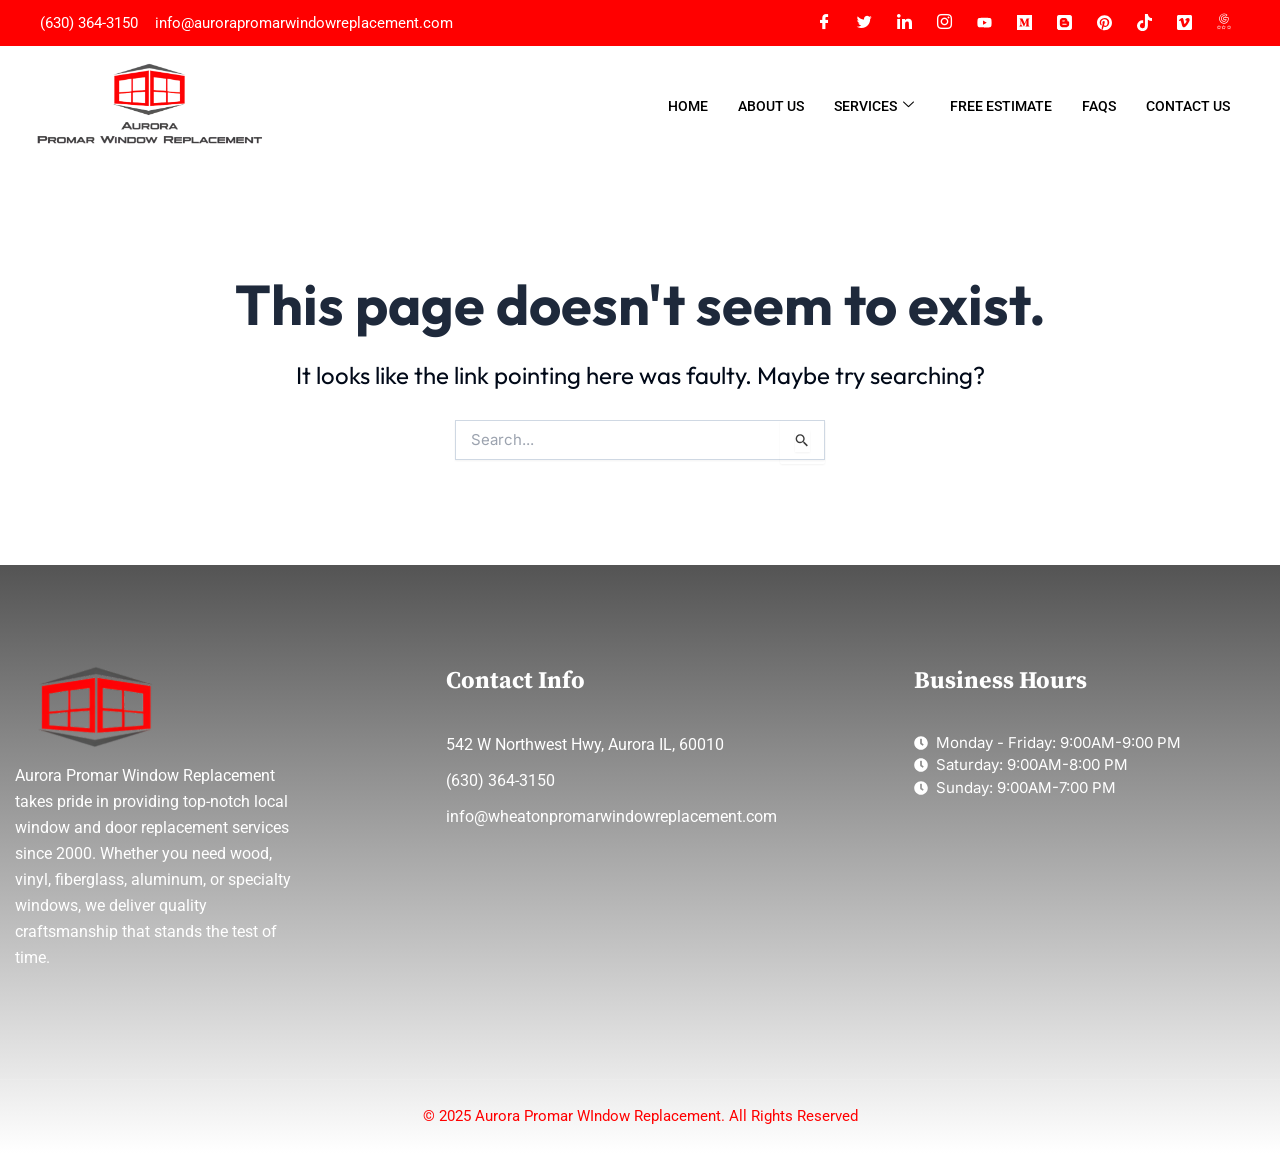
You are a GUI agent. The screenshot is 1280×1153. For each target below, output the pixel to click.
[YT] (984, 23)
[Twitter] (864, 23)
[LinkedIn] (904, 23)
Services (874, 106)
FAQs (1099, 106)
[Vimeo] (1184, 23)
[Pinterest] (1104, 23)
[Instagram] (944, 23)
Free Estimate (1001, 106)
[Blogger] (1064, 23)
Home (688, 106)
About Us (771, 106)
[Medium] (1024, 23)
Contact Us (1188, 106)
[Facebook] (824, 23)
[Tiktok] (1144, 23)
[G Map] (1224, 23)
